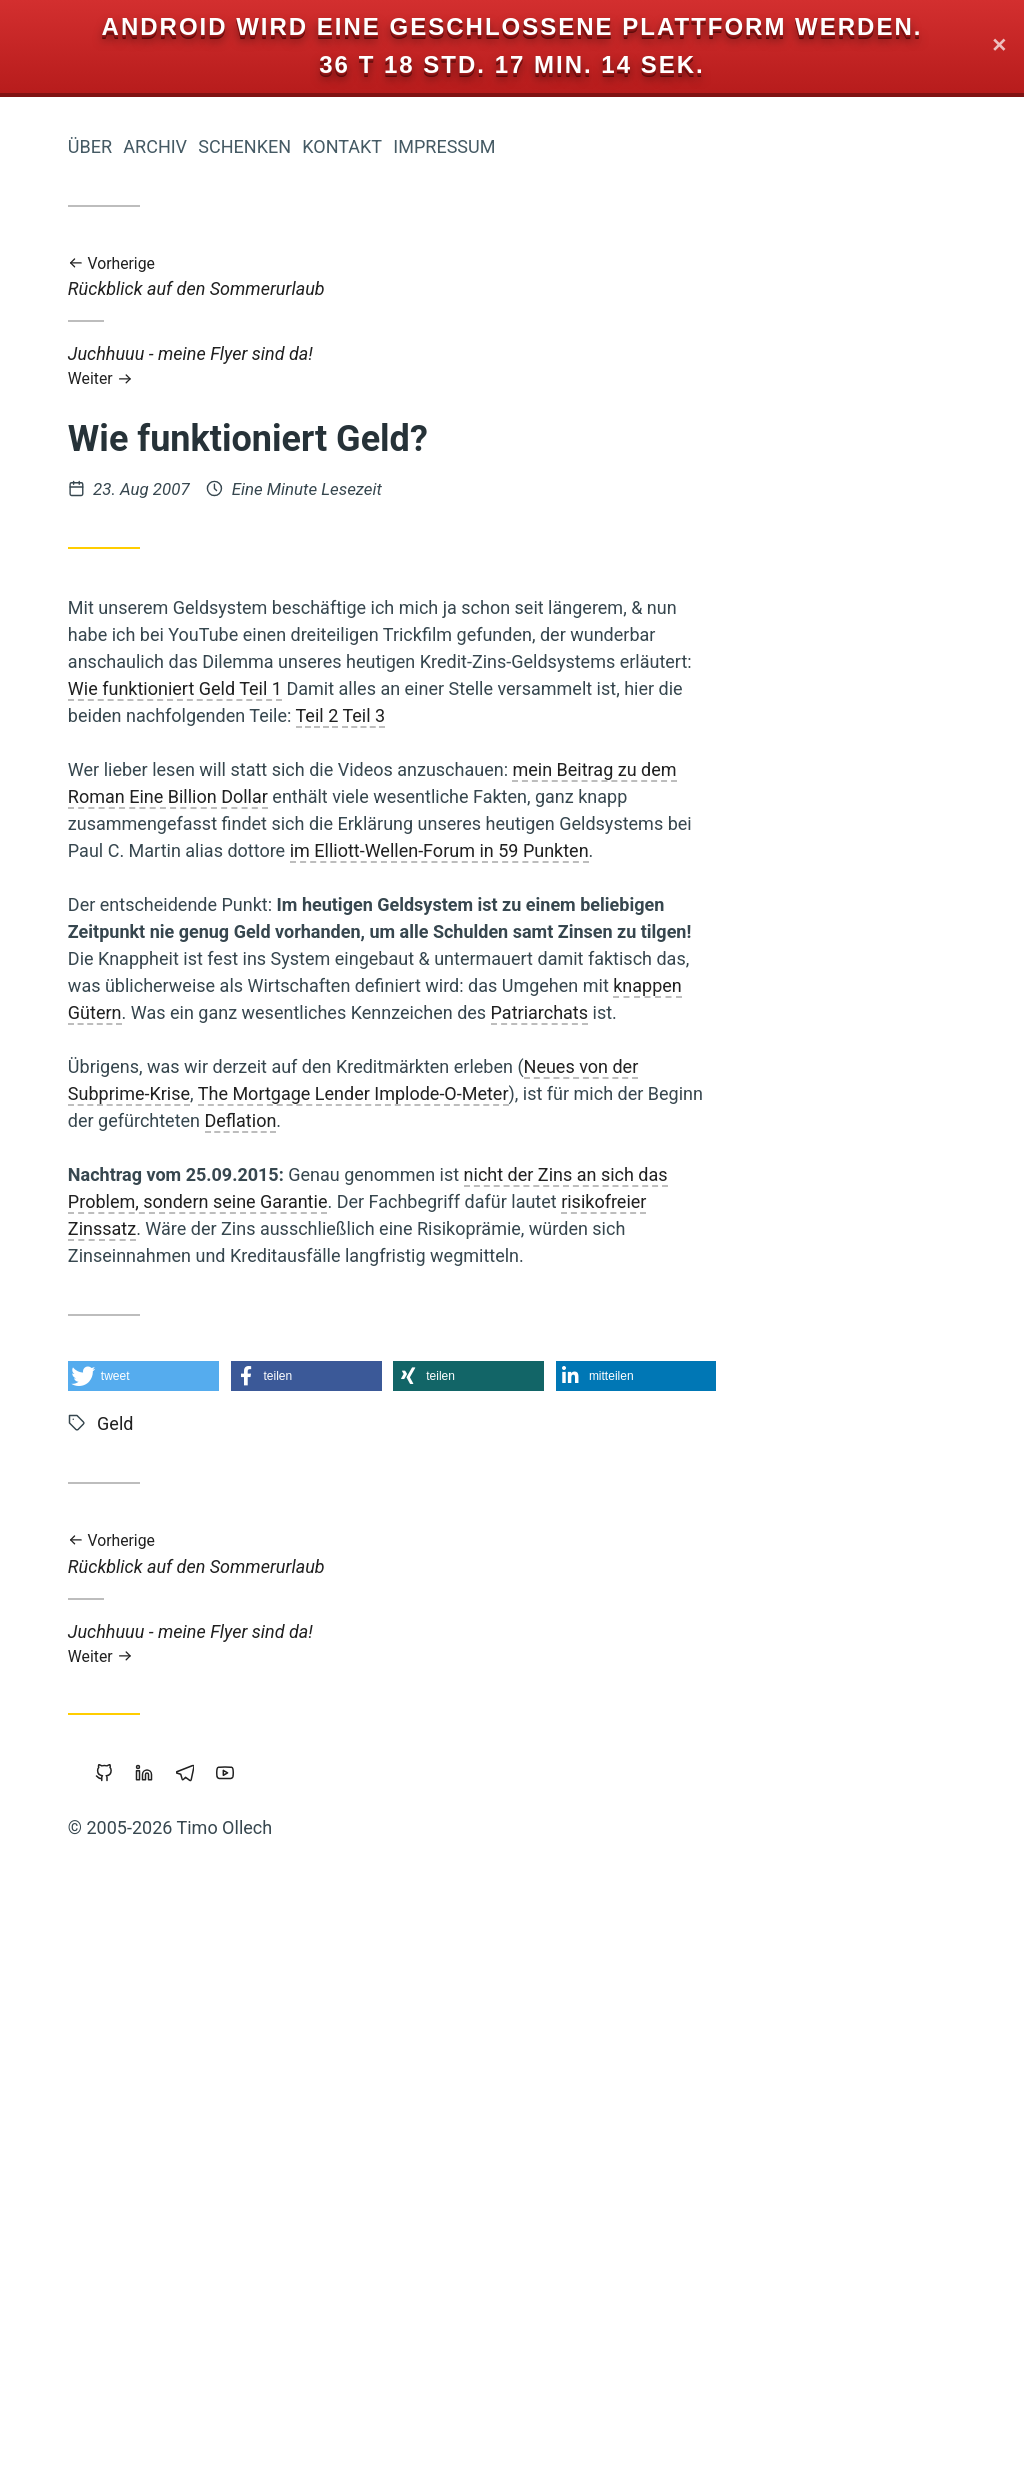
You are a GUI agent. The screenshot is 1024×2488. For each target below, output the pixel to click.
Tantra (255, 2164)
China (207, 1059)
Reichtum (176, 1406)
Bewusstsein (191, 1817)
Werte (217, 2264)
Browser (251, 2099)
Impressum (732, 146)
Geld (215, 1478)
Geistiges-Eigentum (141, 1694)
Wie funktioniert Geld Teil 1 (463, 688)
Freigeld (105, 1994)
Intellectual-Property (207, 1090)
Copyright (104, 2232)
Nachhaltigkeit (223, 1026)
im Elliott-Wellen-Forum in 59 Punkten (727, 850)
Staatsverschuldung (153, 1441)
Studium (250, 2365)
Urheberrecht (97, 1726)
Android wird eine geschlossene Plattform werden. (512, 26)
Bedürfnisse (233, 2399)
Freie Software (221, 1297)
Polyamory (171, 2099)
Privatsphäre (108, 2199)
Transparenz (91, 1194)
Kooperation (160, 1124)
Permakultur (164, 1591)
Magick (251, 1124)
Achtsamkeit (124, 2398)
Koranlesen (240, 957)
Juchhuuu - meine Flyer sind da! (680, 365)
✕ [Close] (999, 46)
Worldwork (228, 2065)
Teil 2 (605, 715)
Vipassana (185, 1994)
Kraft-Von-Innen (218, 2132)
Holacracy (147, 1375)
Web (158, 1059)
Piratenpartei (168, 1962)
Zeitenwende (154, 921)
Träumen (160, 1518)
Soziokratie (81, 1627)
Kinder (256, 992)
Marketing (78, 2295)
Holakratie (108, 883)
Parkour (252, 1406)
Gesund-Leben (170, 1158)
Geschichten (235, 1627)
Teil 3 (652, 715)
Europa (251, 1592)
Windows (149, 2264)
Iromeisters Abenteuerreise (171, 348)
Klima (159, 1479)
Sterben (250, 1195)
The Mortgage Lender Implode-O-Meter (641, 1093)
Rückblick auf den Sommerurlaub (680, 277)
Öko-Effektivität (117, 1263)
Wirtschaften (200, 1766)
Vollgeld (251, 1726)
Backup (184, 1726)
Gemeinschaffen (211, 2028)
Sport (260, 1059)
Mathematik (238, 1375)
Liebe (258, 1263)
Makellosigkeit (120, 1931)
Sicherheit (200, 2432)
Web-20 (253, 1962)
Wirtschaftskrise (103, 2065)
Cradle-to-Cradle (126, 1662)
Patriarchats (827, 1012)
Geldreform (129, 1556)
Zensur (253, 921)
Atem (204, 1263)
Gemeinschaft (124, 958)
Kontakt (630, 146)
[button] (431, 1376)
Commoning (102, 1025)
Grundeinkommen (211, 1897)
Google (254, 1862)
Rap (265, 2432)
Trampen (248, 2330)
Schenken (532, 146)
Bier (266, 2264)
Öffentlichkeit (90, 2132)
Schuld (182, 1194)
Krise (257, 1159)
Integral (102, 1336)
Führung (186, 2164)
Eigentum (172, 2366)
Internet (243, 1517)
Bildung (122, 1297)
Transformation (133, 2331)
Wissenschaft (223, 1230)
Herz (258, 1441)
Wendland (76, 1963)
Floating (155, 2296)
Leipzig (252, 1695)
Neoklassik (238, 2296)
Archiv (443, 146)
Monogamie (111, 1229)
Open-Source (227, 2199)
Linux (258, 1994)
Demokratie (212, 1337)
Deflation (529, 1120)
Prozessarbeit (219, 885)
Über (378, 146)
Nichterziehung (162, 992)
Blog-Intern (238, 1662)
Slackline (67, 1375)
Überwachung (153, 1863)
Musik (101, 1479)
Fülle (155, 1628)
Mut (264, 1479)
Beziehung (236, 1930)
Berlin (123, 2164)
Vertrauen (234, 1556)
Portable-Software (216, 2232)
